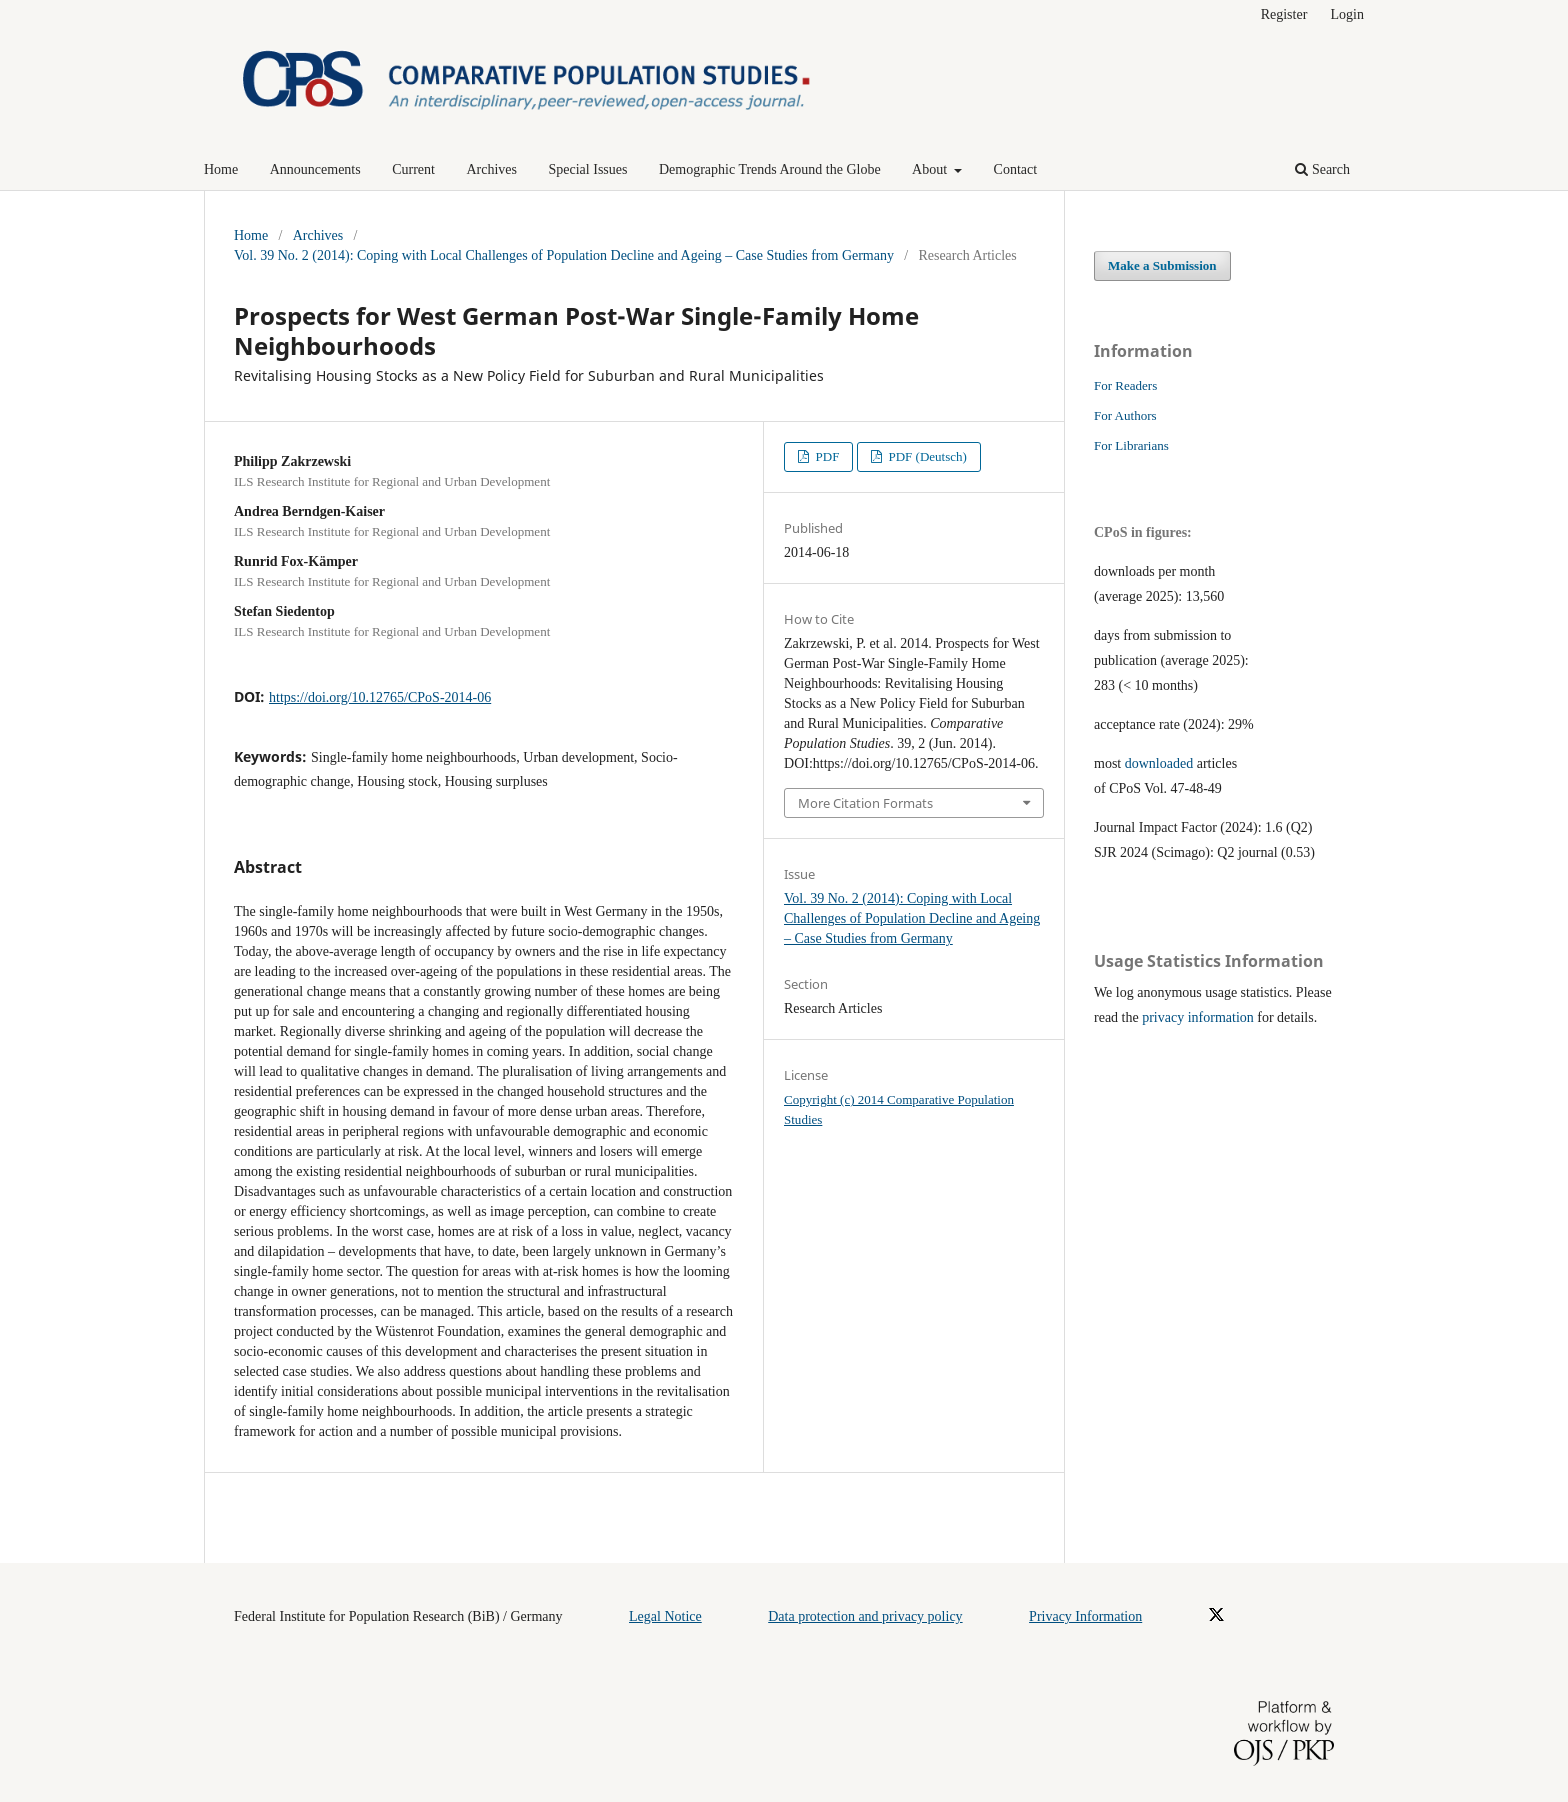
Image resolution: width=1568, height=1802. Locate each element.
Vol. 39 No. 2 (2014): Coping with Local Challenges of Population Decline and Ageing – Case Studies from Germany (564, 255)
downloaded (1159, 763)
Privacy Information (1085, 1616)
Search (1322, 169)
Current (413, 169)
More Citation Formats (865, 803)
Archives (491, 169)
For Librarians (1131, 445)
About (931, 169)
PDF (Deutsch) (926, 456)
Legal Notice (665, 1616)
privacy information (1198, 1017)
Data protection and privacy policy (865, 1616)
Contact (1016, 169)
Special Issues (588, 169)
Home (221, 169)
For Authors (1125, 415)
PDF (825, 456)
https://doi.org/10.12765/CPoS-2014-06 (380, 697)
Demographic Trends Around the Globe (770, 169)
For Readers (1125, 385)
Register (1284, 14)
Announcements (315, 169)
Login (1347, 14)
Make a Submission (1162, 265)
